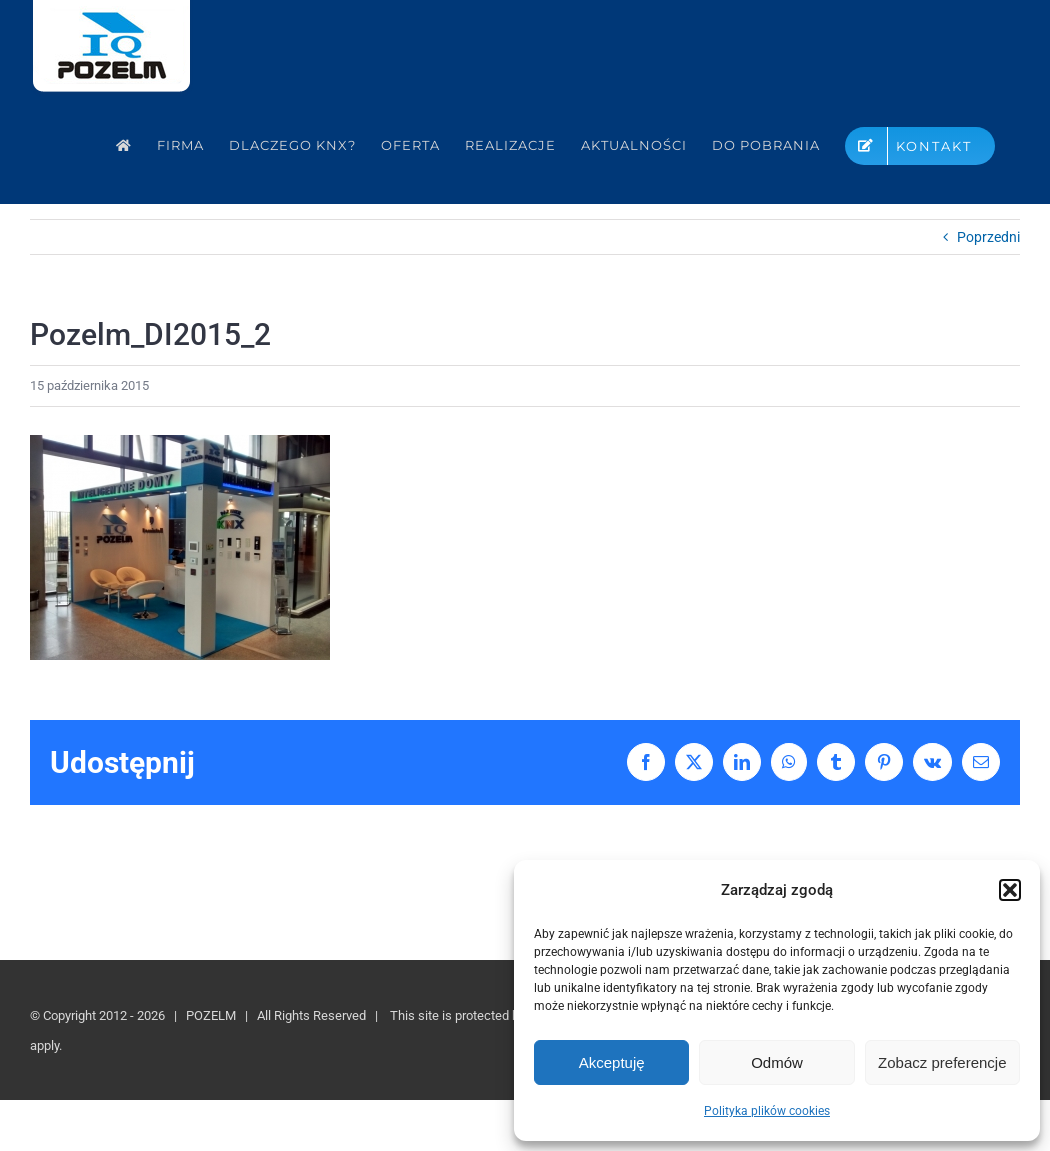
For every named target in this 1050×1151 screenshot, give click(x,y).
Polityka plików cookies (767, 1111)
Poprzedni (988, 237)
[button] (1010, 890)
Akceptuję (612, 1062)
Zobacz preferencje (942, 1062)
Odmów (777, 1062)
